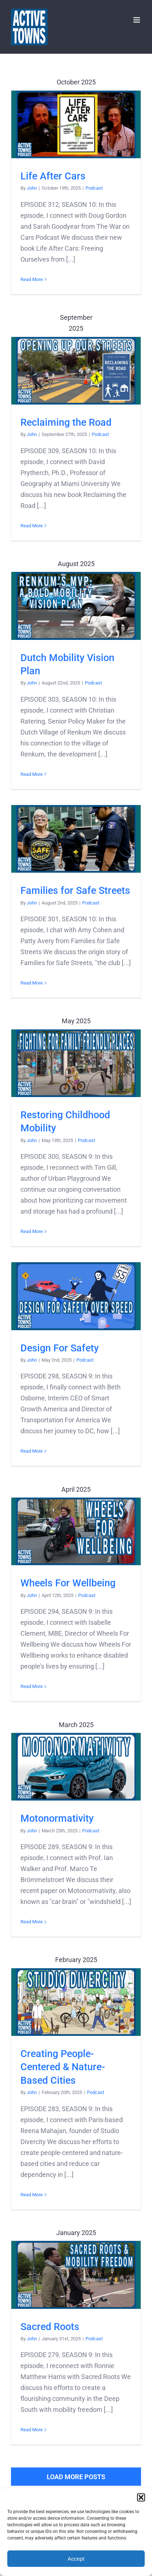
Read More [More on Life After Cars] (31, 279)
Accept (76, 2559)
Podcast (94, 188)
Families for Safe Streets (75, 890)
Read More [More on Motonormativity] (31, 1921)
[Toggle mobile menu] (137, 20)
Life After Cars (53, 176)
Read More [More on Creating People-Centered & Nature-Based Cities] (31, 2194)
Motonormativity (57, 1818)
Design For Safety (59, 1348)
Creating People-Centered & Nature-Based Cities (62, 2067)
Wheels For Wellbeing (67, 1583)
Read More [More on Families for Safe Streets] (31, 983)
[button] (141, 2497)
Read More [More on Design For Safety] (31, 1451)
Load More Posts (76, 2477)
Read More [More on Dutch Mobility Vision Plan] (31, 774)
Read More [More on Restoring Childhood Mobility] (31, 1231)
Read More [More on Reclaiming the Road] (31, 525)
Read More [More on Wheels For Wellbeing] (31, 1686)
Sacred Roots (49, 2327)
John (32, 188)
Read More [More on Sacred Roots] (31, 2429)
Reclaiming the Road (65, 422)
